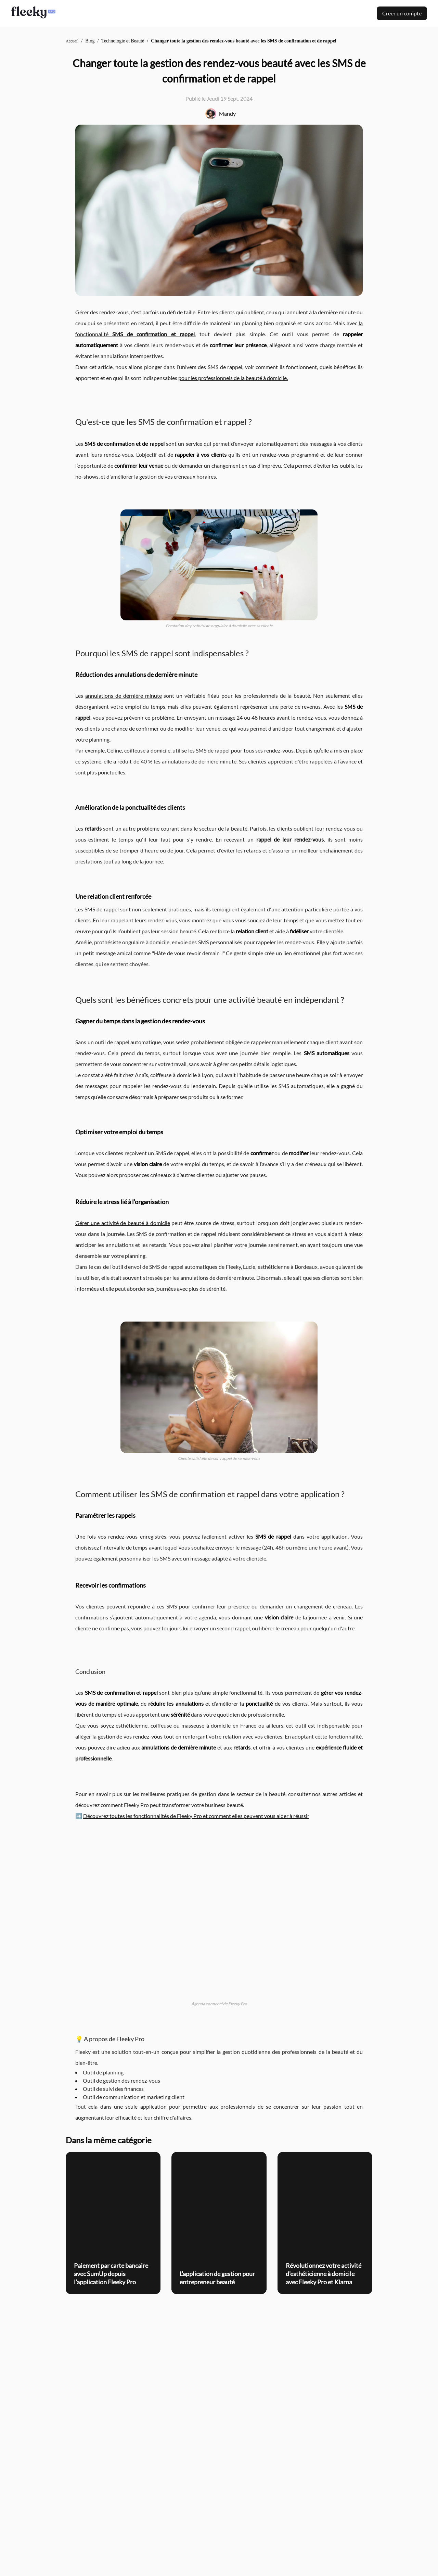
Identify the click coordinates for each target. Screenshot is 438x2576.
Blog (89, 40)
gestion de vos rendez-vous (130, 1736)
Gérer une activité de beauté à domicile (122, 1223)
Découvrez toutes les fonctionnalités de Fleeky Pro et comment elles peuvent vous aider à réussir (196, 1816)
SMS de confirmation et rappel (153, 334)
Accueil (72, 41)
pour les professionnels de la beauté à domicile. (233, 378)
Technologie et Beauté (122, 40)
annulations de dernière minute (123, 695)
